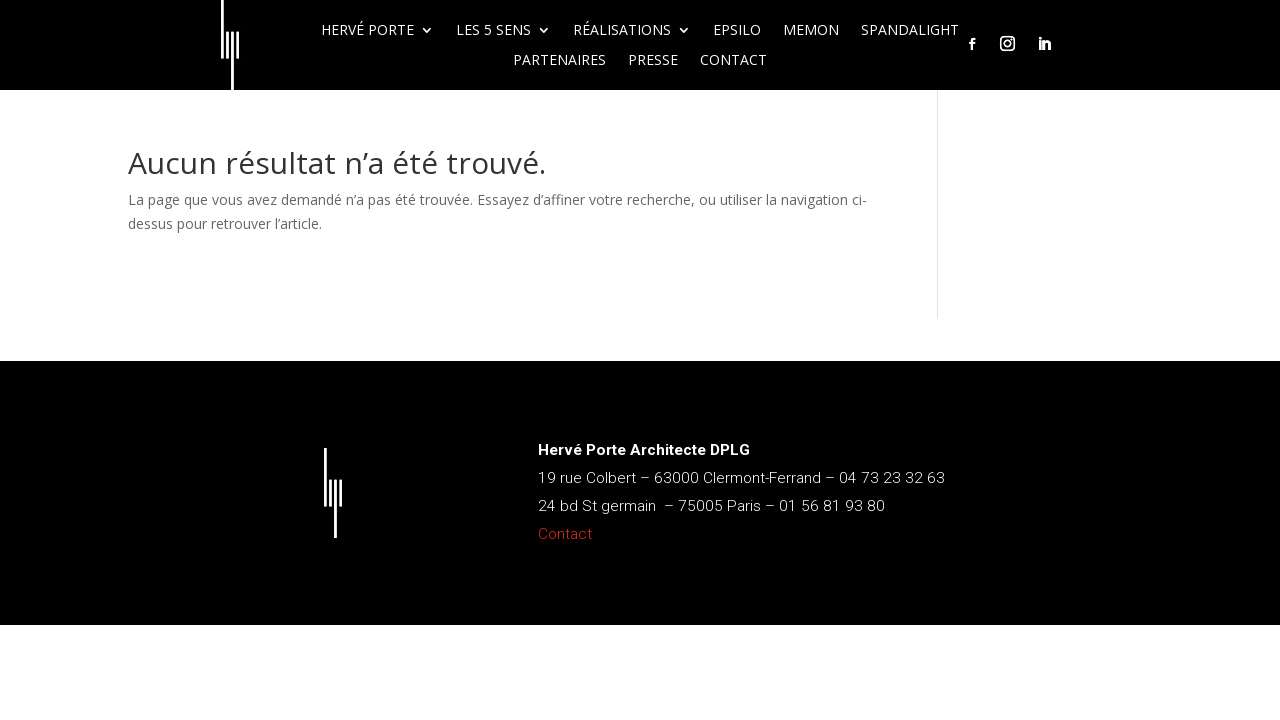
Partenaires (559, 61)
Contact (733, 61)
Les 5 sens (493, 31)
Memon (811, 31)
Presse (653, 61)
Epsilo (737, 31)
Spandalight (910, 31)
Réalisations (622, 31)
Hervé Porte (367, 31)
